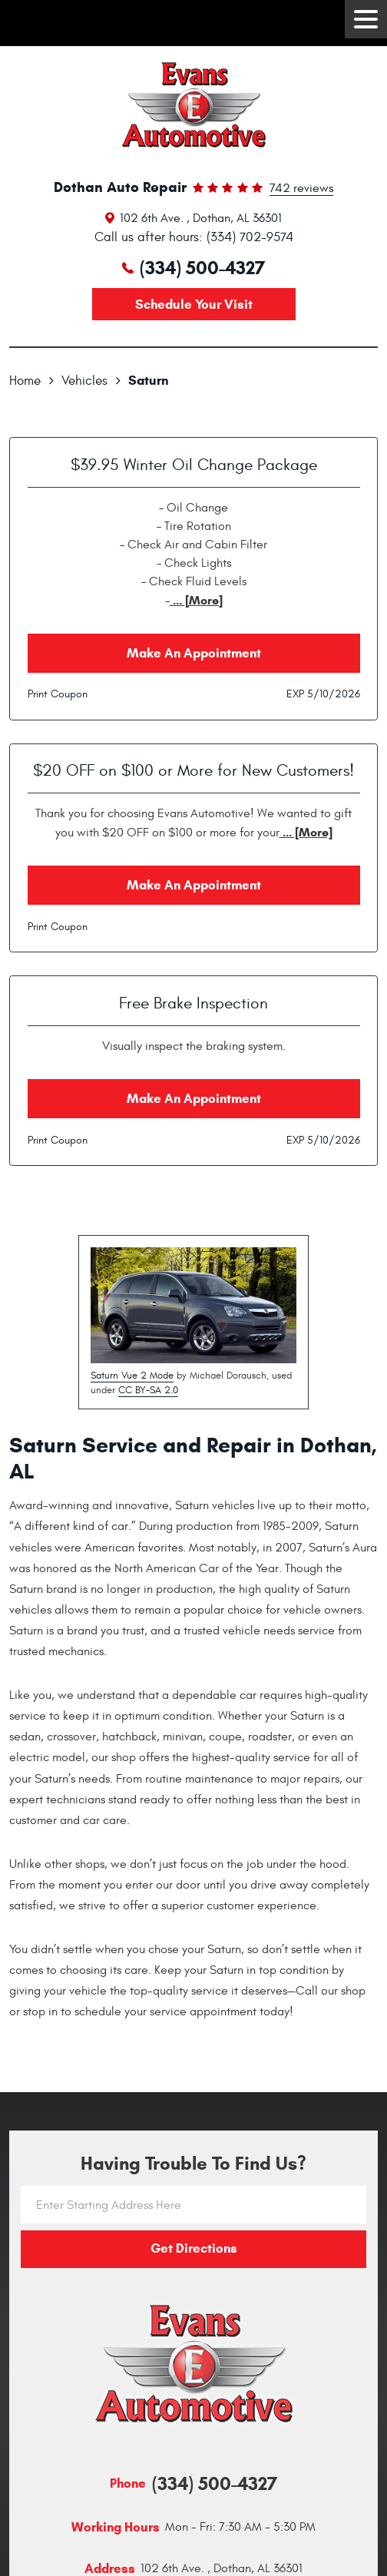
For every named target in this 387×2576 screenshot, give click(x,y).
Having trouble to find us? (193, 2164)
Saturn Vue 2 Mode (132, 1375)
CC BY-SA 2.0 (148, 1390)
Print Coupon (58, 693)
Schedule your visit (194, 304)
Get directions (193, 2248)
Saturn (148, 380)
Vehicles (84, 381)
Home (25, 381)
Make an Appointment (194, 653)
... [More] (196, 600)
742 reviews (301, 189)
